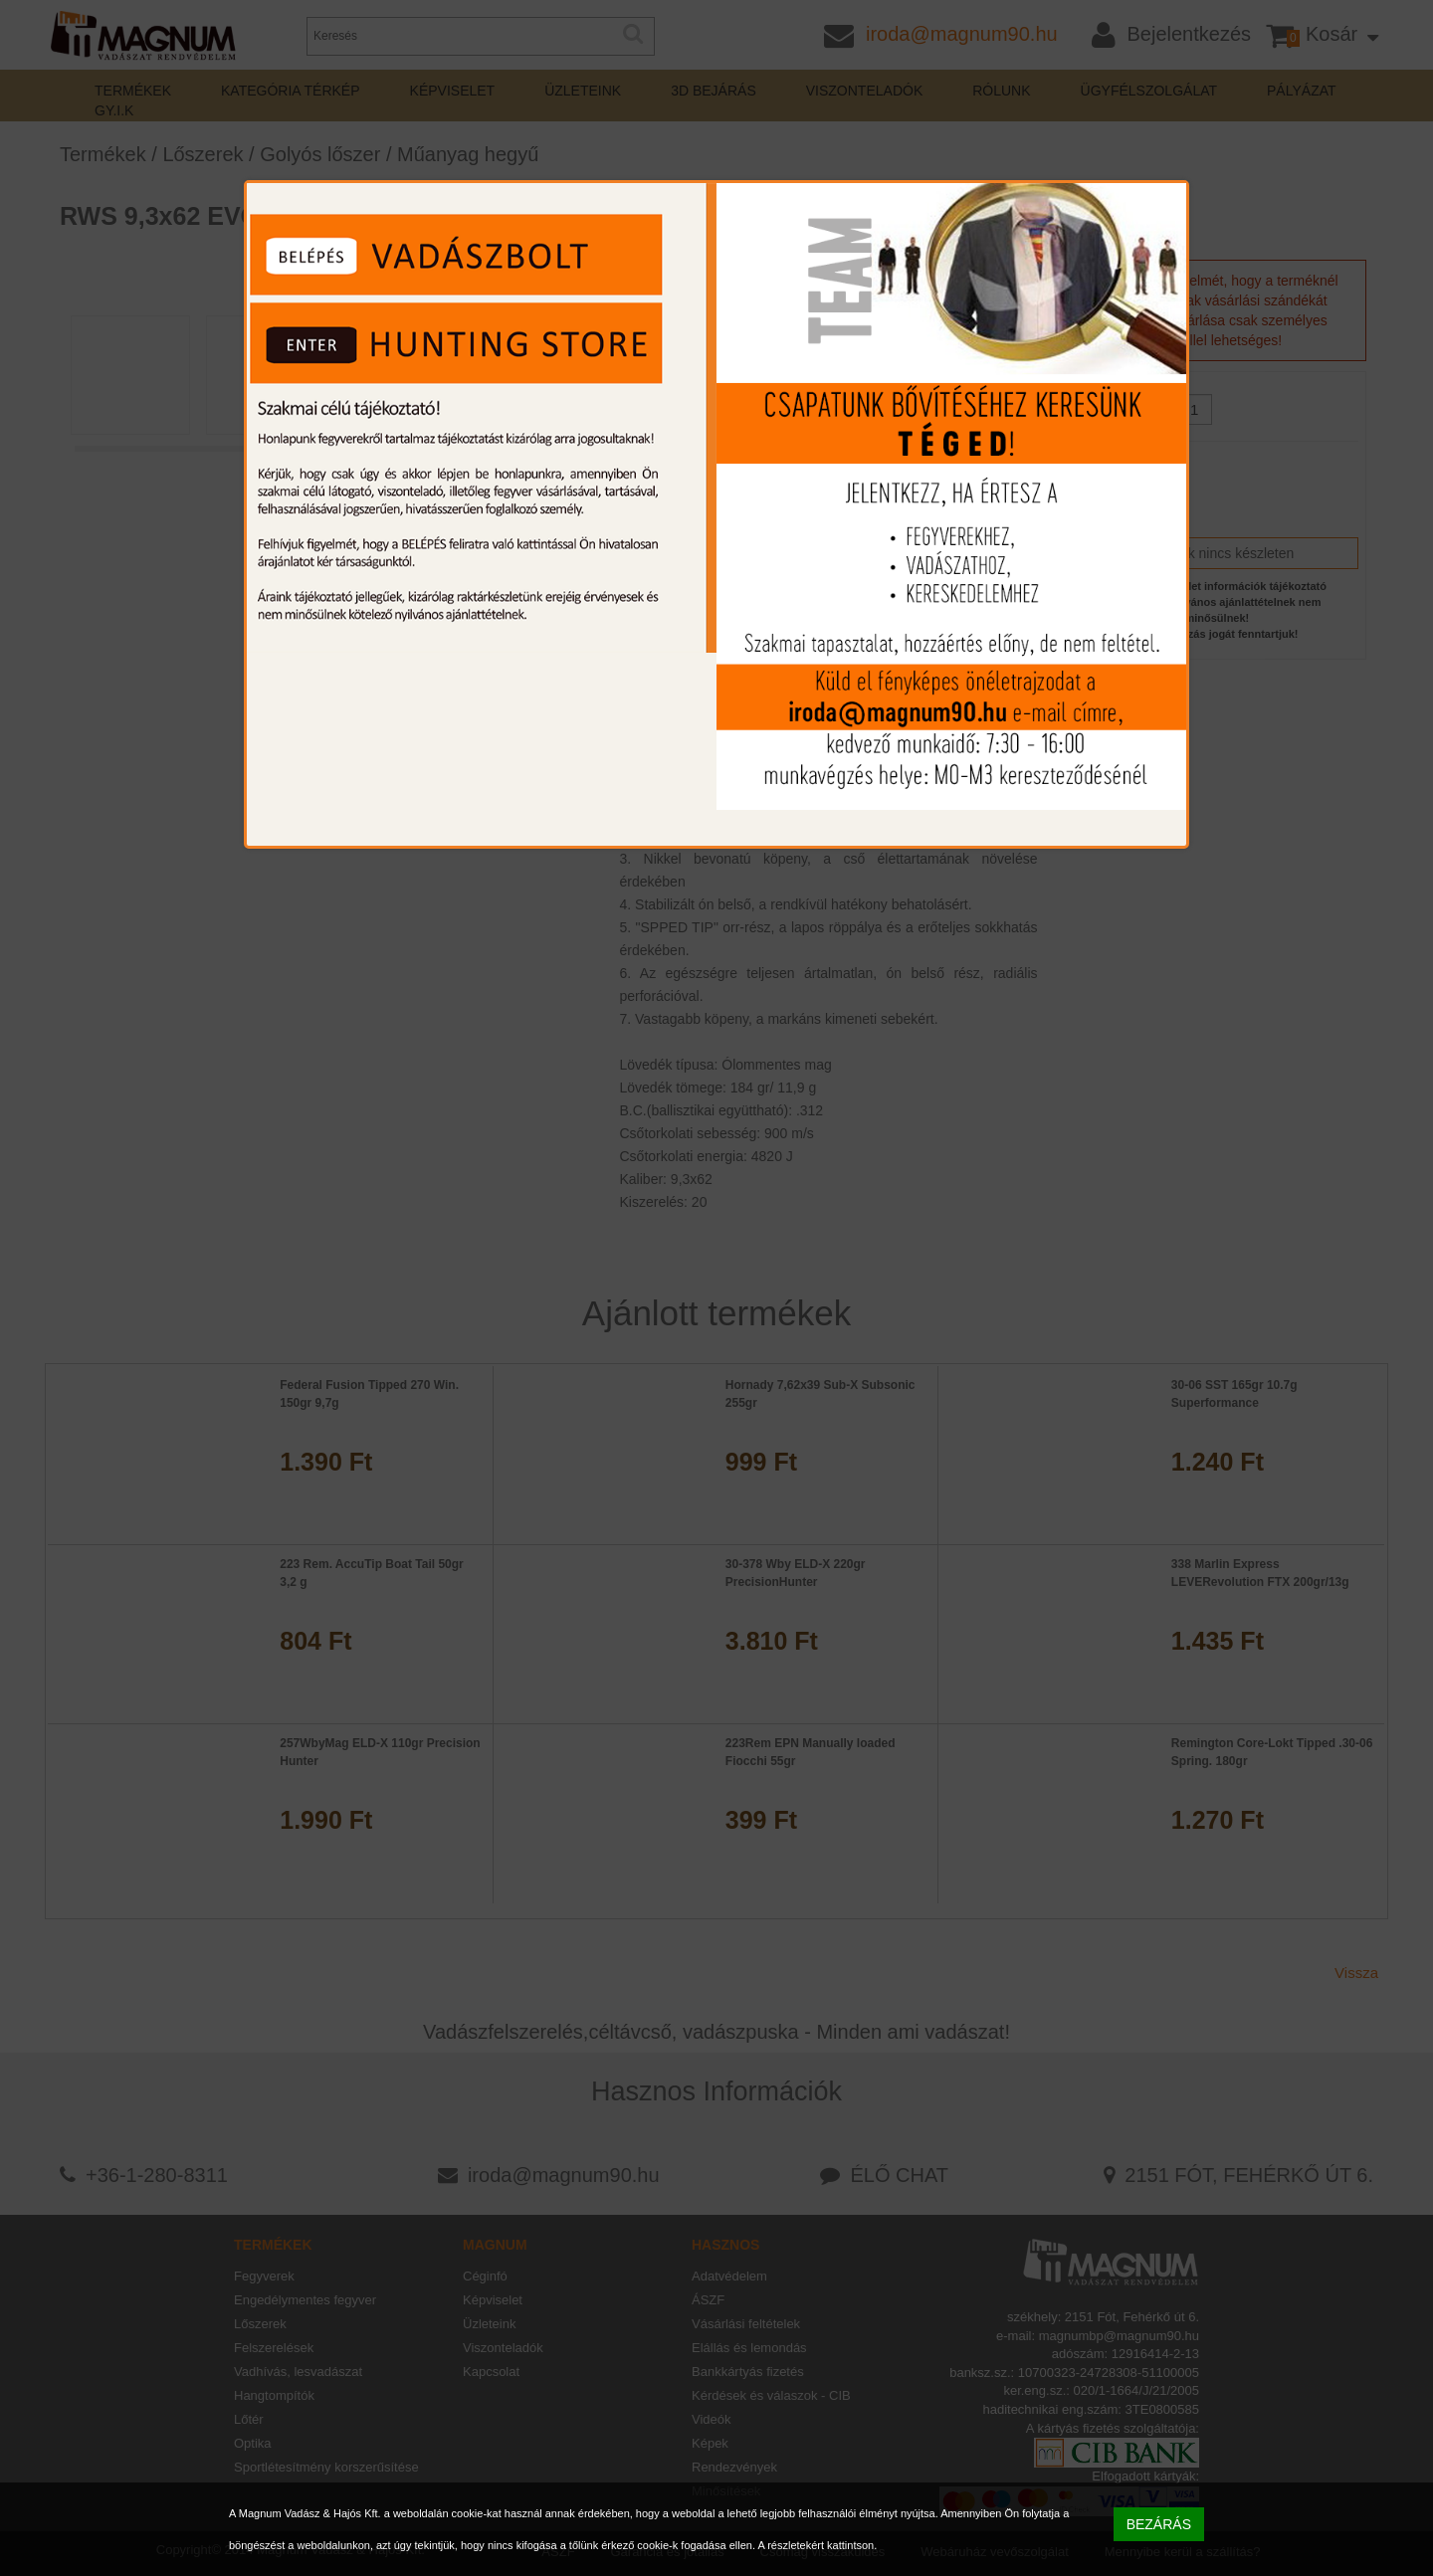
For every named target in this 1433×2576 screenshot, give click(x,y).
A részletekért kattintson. (817, 2545)
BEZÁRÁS (1158, 2524)
